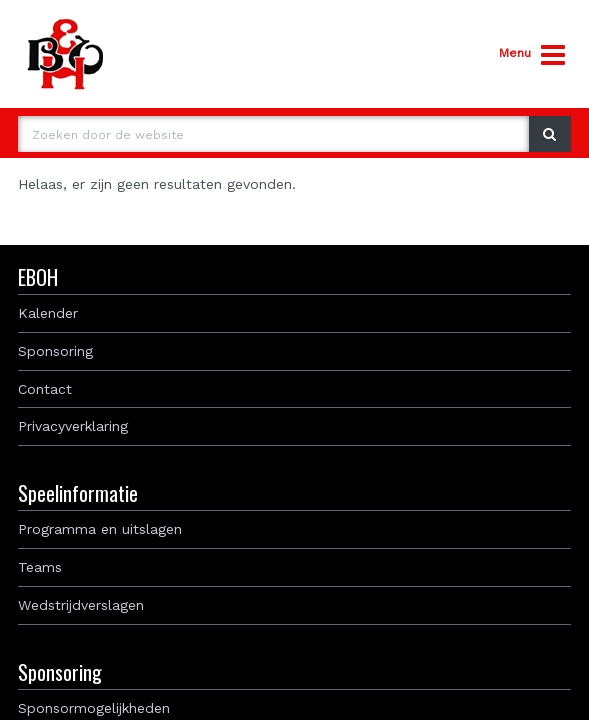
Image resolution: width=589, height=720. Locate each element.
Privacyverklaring (73, 426)
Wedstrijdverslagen (81, 605)
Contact (45, 389)
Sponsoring (55, 351)
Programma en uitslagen (100, 529)
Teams (40, 567)
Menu (532, 55)
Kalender (48, 313)
